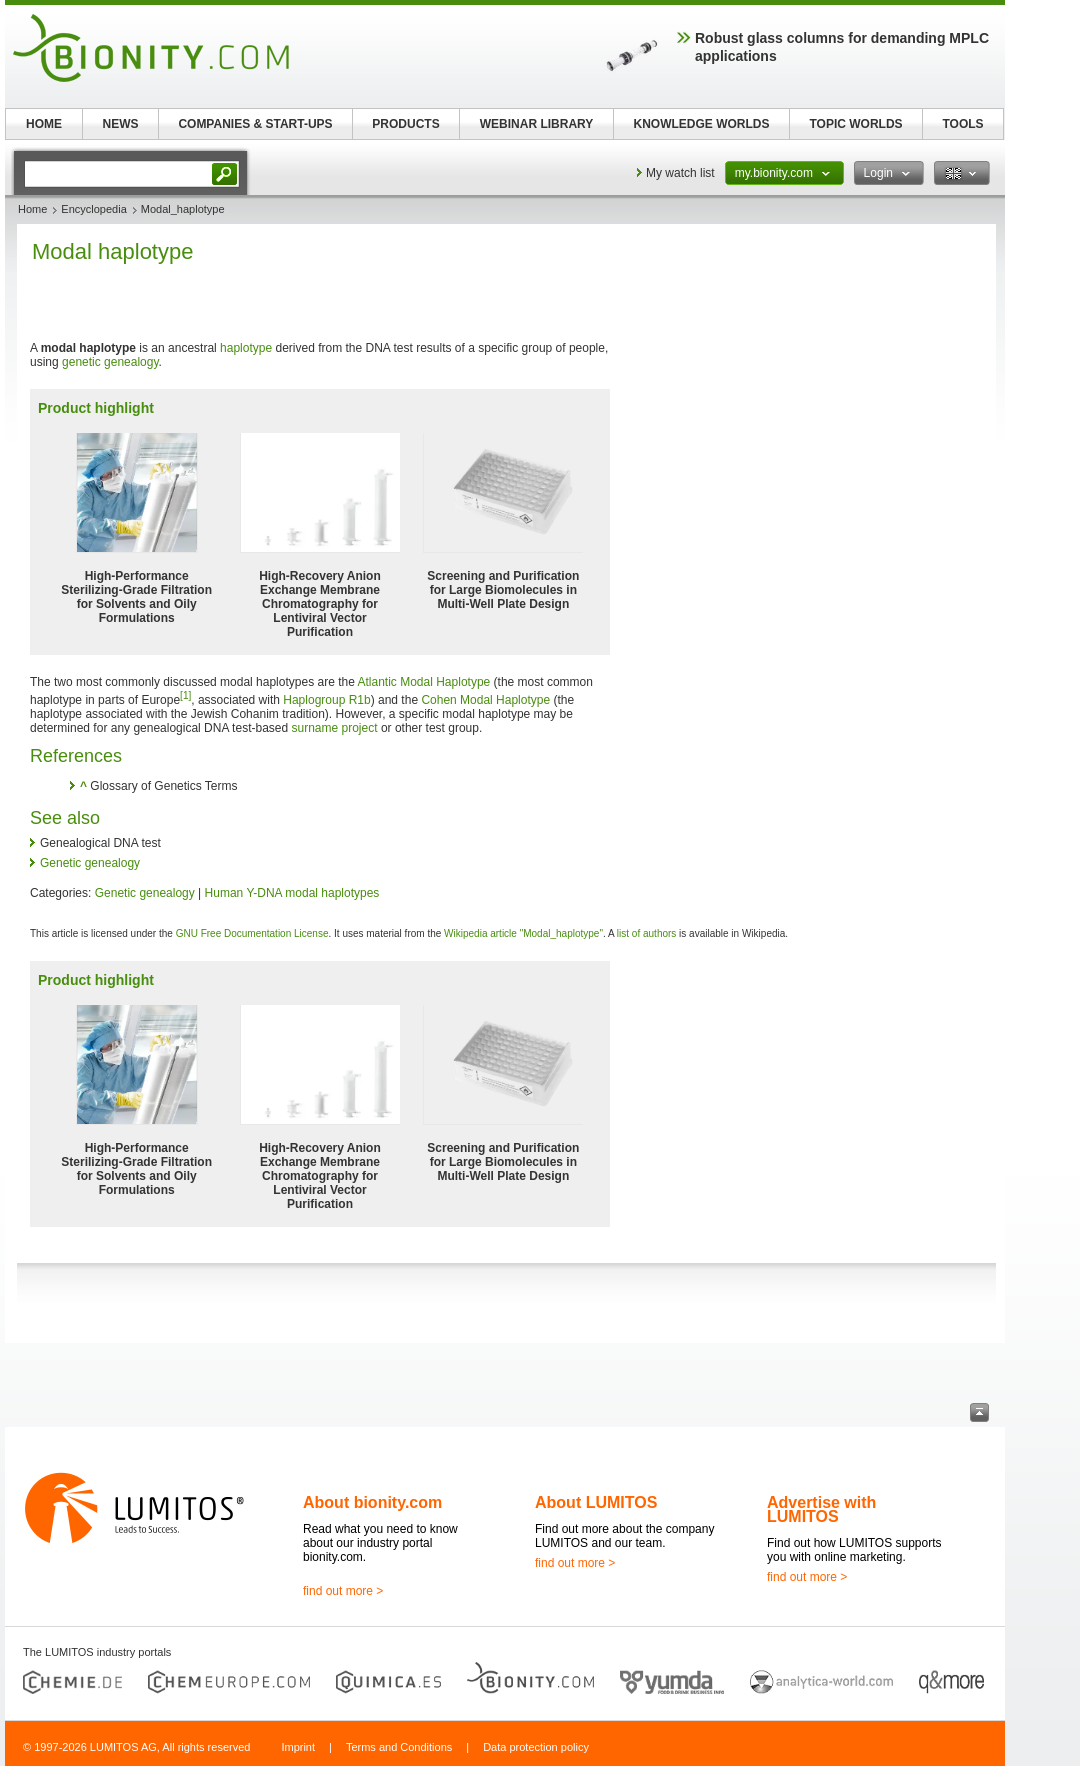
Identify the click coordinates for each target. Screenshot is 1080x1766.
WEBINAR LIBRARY (537, 124)
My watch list (680, 173)
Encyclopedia (93, 209)
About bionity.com (372, 1502)
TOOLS (962, 124)
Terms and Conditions (399, 1747)
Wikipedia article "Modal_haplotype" (523, 933)
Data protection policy (536, 1747)
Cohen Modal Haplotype (485, 700)
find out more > (343, 1591)
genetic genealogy (110, 362)
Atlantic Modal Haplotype (424, 682)
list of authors (646, 933)
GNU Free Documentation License (252, 933)
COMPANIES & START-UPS (255, 124)
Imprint (298, 1747)
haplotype (246, 348)
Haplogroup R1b (326, 700)
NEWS (121, 124)
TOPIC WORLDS (855, 124)
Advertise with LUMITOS (821, 1509)
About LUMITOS (596, 1502)
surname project (335, 728)
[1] (185, 695)
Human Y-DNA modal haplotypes (292, 893)
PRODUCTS (405, 124)
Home (32, 209)
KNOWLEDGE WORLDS (702, 124)
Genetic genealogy (90, 863)
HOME (44, 124)
